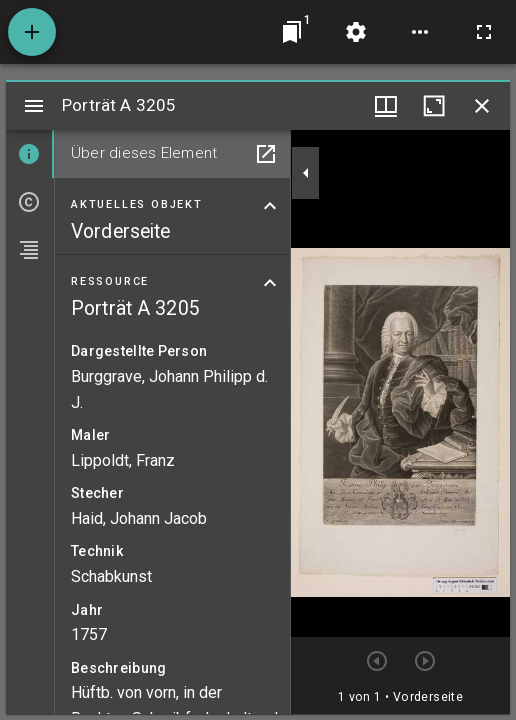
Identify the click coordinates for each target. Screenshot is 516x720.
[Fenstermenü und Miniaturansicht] (386, 106)
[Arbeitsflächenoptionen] (420, 32)
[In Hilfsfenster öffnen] (266, 154)
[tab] (30, 154)
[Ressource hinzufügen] (32, 32)
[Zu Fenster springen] (292, 32)
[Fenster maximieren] (434, 106)
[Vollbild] (484, 32)
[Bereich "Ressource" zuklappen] (270, 283)
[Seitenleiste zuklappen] (306, 173)
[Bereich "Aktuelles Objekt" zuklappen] (270, 206)
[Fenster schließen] (482, 106)
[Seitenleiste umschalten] (34, 106)
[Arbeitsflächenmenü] (356, 32)
